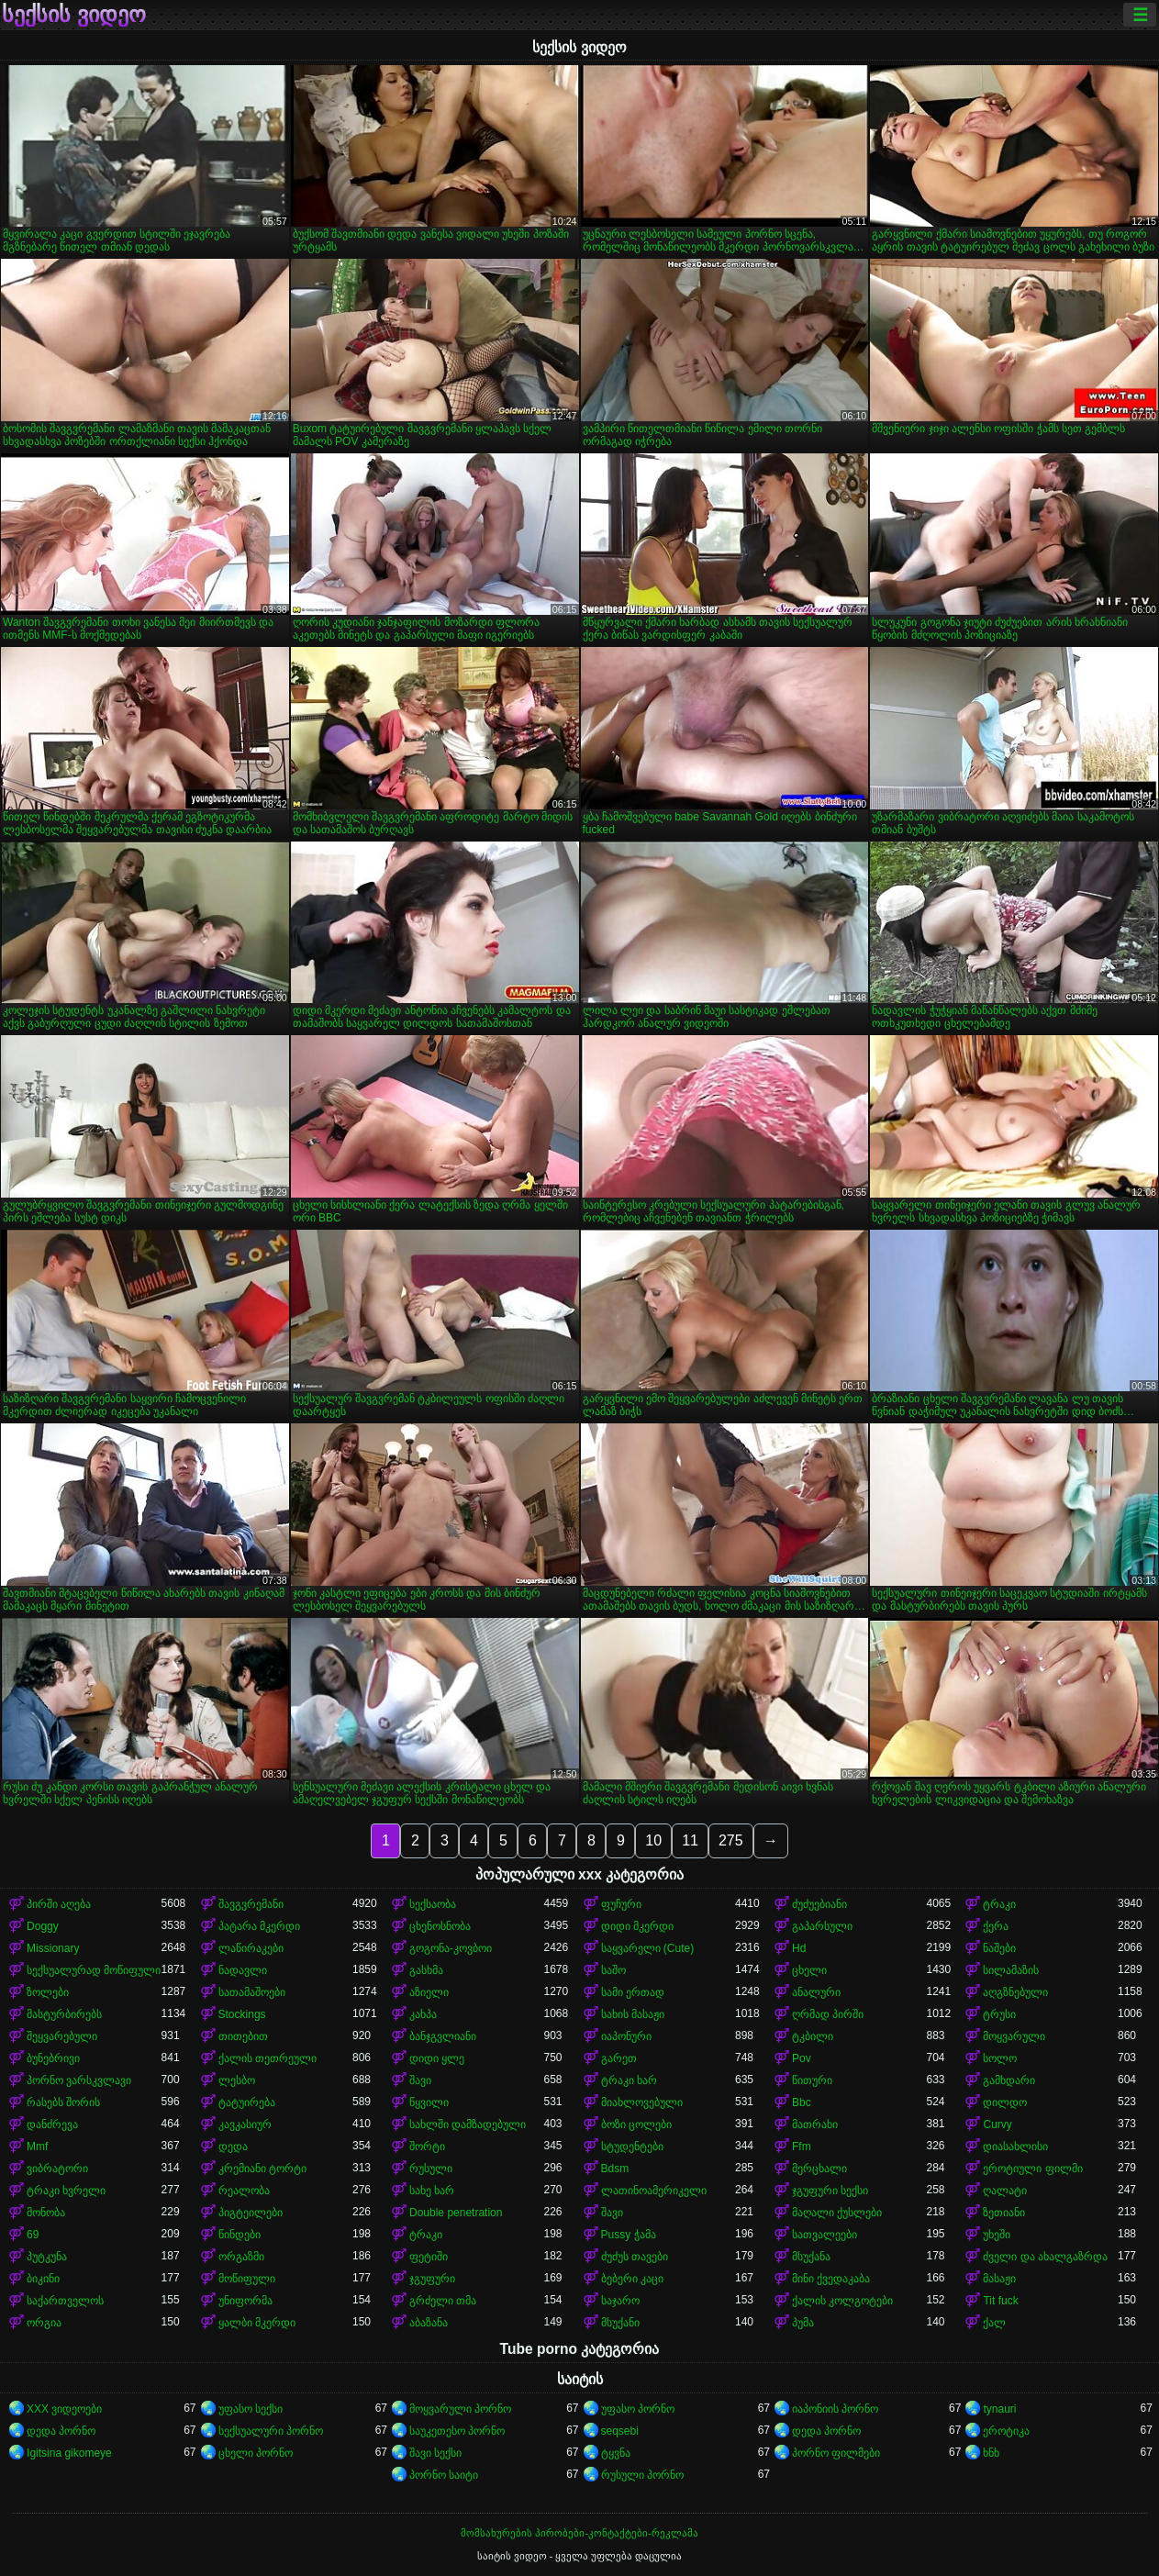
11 (690, 1840)
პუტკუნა (47, 2256)
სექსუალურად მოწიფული (94, 1970)
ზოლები (48, 1992)
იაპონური (626, 2036)
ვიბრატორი (57, 2168)
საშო (613, 1970)
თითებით (243, 2036)
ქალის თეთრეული (267, 2058)
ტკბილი (812, 2036)
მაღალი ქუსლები (837, 2212)
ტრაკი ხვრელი (66, 2190)
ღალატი (1005, 2190)
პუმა (803, 2322)
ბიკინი (43, 2278)
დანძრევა (52, 2124)
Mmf (37, 2146)
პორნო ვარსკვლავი (79, 2080)
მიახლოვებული (642, 2102)
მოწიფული (246, 2278)
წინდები (239, 2234)
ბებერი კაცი (632, 2278)
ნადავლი (242, 1970)
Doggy (43, 1926)
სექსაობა (432, 1904)
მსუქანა (811, 2256)
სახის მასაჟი (632, 2014)
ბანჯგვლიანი (442, 2036)
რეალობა (244, 2190)
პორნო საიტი (443, 2475)
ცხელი (809, 1970)
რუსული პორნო (642, 2475)
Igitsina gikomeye (69, 2453)
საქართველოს (65, 2300)
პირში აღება (59, 1904)
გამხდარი (1009, 2080)
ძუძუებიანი (819, 1904)
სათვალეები (824, 2234)
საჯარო (620, 2300)
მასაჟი (999, 2278)
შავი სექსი (435, 2453)
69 (33, 2234)
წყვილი (429, 2102)
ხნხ (991, 2453)
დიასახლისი (1015, 2146)
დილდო (1005, 2102)
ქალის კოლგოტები (842, 2300)
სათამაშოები (251, 1992)
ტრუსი (999, 2014)
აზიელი (429, 1992)
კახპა (423, 2014)
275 (731, 1840)
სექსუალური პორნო (270, 2431)
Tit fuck (1000, 2300)
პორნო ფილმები (836, 2453)
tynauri (999, 2409)
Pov (801, 2058)
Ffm (801, 2146)
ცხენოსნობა (440, 1926)
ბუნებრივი (53, 2058)
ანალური (816, 1992)
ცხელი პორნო (255, 2453)
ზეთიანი (1004, 2212)
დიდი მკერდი (637, 1926)
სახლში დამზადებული (467, 2124)
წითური (812, 2080)
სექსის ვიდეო (74, 15)
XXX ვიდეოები (64, 2409)
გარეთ (619, 2058)
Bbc (801, 2102)
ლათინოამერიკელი (654, 2190)
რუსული (430, 2168)
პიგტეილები (250, 2212)
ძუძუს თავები (634, 2256)
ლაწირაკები (251, 1948)
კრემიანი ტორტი (262, 2168)
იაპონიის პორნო (835, 2409)
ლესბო (236, 2080)
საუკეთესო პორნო (457, 2431)
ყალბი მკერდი (256, 2322)
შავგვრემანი (251, 1904)
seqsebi (620, 2431)
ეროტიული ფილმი (1032, 2168)
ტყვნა (615, 2453)
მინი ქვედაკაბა (831, 2278)
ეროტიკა (1006, 2431)
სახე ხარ (431, 2190)
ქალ (994, 2322)
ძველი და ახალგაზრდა (1045, 2256)
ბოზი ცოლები (636, 2124)
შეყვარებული (62, 2036)
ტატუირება (246, 2102)
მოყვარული (1014, 2036)
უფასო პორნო (637, 2409)
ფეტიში (428, 2256)
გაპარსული (822, 1926)
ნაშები (999, 1948)
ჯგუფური (432, 2278)
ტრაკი (999, 1904)
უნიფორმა (245, 2300)
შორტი (427, 2146)
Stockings (242, 2014)
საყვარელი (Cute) (648, 1948)
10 (653, 1840)
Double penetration (455, 2212)
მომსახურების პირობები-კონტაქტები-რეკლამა (579, 2532)
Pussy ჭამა (628, 2234)
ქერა (996, 1926)
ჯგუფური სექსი (830, 2190)
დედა (233, 2146)
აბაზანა (428, 2322)
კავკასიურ (245, 2124)
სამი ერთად (632, 1992)
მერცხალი (819, 2168)
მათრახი (815, 2124)
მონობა (46, 2212)
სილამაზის (1011, 1970)
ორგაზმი (241, 2256)
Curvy (997, 2124)
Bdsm (615, 2168)
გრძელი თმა (442, 2300)
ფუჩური (621, 1904)
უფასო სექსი (250, 2409)
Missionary (53, 1948)
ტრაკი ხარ (629, 2080)
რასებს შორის (63, 2102)
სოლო (1000, 2058)
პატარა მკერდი (259, 1926)
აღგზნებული (1015, 1992)
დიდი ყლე (436, 2058)
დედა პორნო (61, 2431)
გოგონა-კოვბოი (450, 1948)
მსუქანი (620, 2322)
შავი (420, 2080)
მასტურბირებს (64, 2014)
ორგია (44, 2322)
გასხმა (426, 1970)
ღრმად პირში (828, 2014)
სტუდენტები (632, 2146)
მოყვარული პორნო (460, 2409)
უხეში (996, 2234)
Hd (799, 1948)
